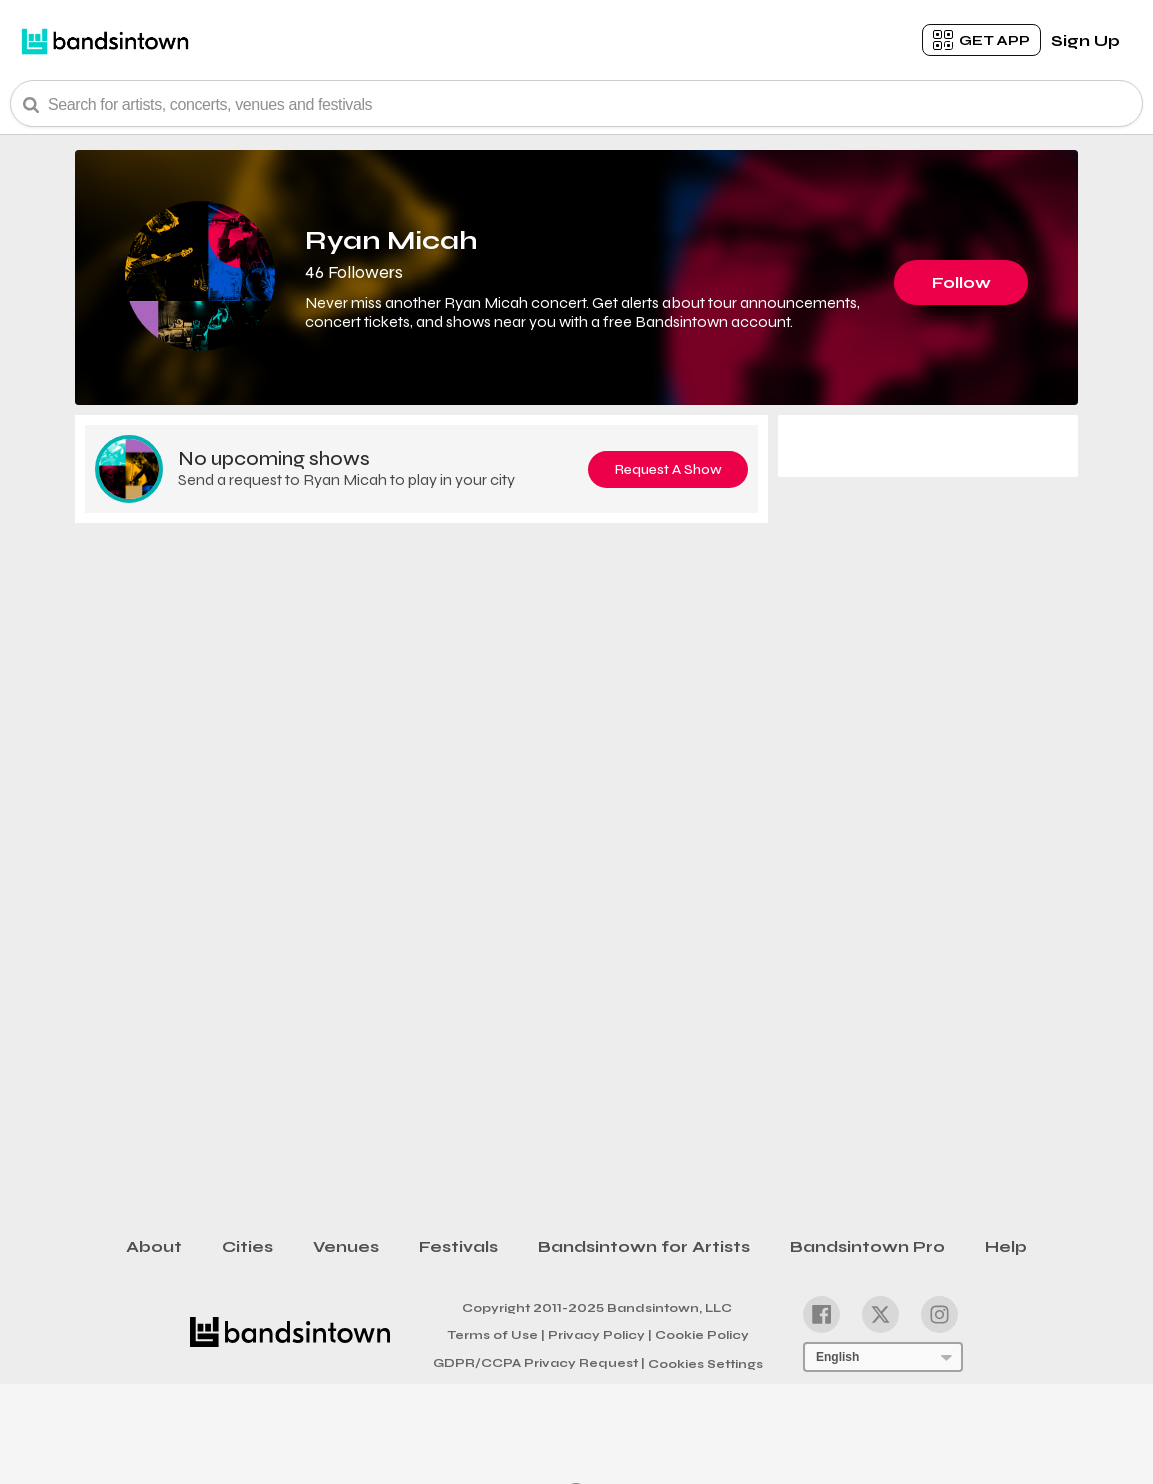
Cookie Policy (702, 1335)
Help (1006, 1246)
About (154, 1246)
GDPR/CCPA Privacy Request (539, 1363)
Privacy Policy (600, 1334)
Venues (346, 1246)
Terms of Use (496, 1334)
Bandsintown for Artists (644, 1246)
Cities (247, 1246)
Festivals (458, 1246)
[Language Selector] (883, 1357)
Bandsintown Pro (867, 1246)
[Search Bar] (576, 103)
